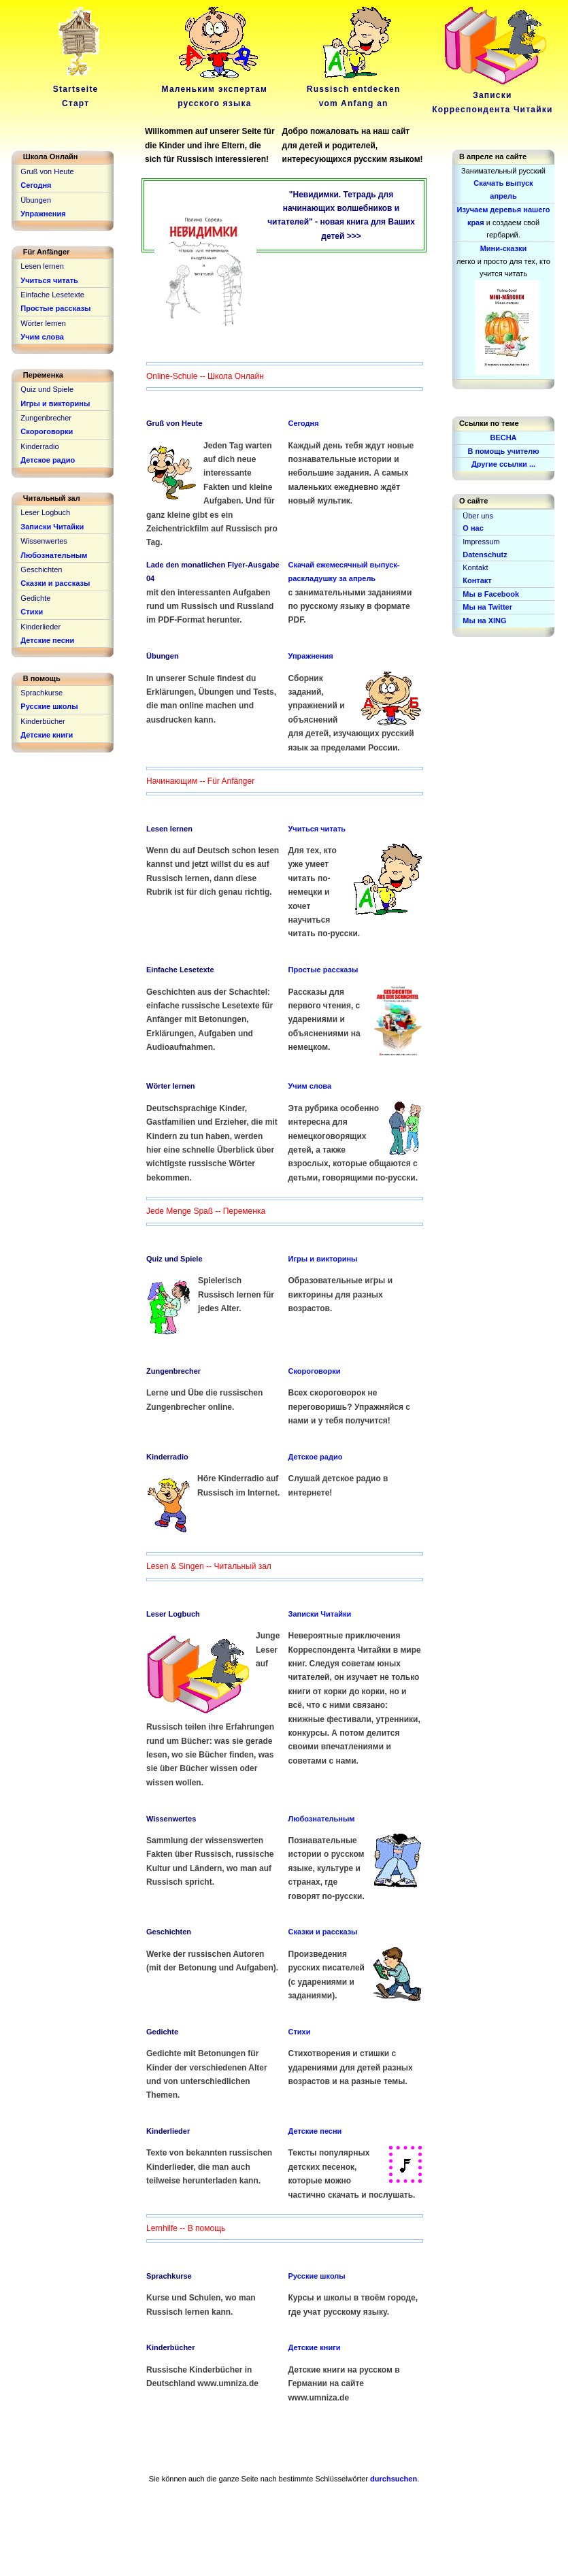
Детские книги (314, 2347)
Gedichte (162, 2032)
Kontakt (475, 567)
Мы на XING (484, 620)
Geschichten (168, 1932)
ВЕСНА (503, 437)
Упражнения (310, 656)
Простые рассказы (323, 969)
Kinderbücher (170, 2347)
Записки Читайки (320, 1614)
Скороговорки (314, 1371)
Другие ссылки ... (503, 464)
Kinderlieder (168, 2131)
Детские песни (315, 2131)
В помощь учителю (503, 451)
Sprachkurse (169, 2276)
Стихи (299, 2032)
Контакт (477, 580)
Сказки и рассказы (323, 1932)
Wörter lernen (170, 1086)
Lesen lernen (169, 829)
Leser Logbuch (173, 1614)
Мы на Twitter (487, 607)
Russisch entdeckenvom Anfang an (354, 89)
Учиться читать (317, 829)
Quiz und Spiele (174, 1259)
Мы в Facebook (491, 594)
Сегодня (303, 423)
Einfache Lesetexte (180, 969)
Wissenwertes (171, 1819)
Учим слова (310, 1086)
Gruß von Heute (174, 423)
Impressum (481, 542)
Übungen (162, 656)
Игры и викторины (323, 1259)
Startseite (78, 89)
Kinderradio (167, 1457)
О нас (473, 528)
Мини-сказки (503, 248)
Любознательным (321, 1819)
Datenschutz (485, 554)
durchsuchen (393, 2479)
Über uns (478, 516)
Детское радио (315, 1457)
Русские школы (317, 2276)
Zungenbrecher (173, 1371)
